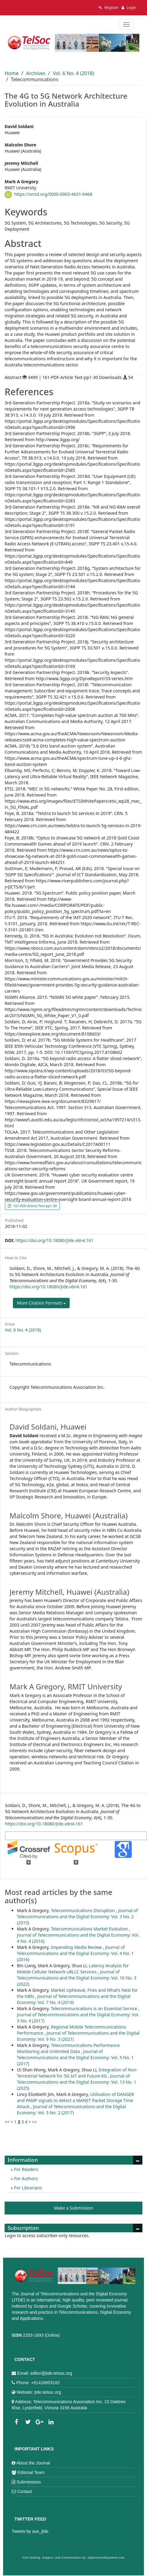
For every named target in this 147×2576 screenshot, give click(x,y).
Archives (35, 73)
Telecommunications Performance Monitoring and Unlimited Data (68, 2048)
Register (109, 7)
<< (7, 2122)
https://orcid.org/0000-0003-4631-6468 (53, 194)
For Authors (25, 2178)
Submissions (29, 2481)
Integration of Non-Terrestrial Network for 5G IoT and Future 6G (77, 2073)
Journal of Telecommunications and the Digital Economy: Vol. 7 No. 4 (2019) (73, 1999)
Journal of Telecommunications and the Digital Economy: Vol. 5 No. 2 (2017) (71, 2110)
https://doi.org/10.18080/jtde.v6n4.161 (54, 1240)
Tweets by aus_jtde (30, 2531)
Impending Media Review (77, 1947)
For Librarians (27, 2188)
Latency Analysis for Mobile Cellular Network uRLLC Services (73, 1969)
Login (129, 7)
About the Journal (33, 2462)
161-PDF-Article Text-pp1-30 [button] (34, 1205)
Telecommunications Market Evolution (90, 1929)
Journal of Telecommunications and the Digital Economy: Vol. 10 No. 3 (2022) (76, 1978)
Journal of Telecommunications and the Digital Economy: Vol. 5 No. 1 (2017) (75, 2057)
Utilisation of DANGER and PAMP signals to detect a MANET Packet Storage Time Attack (75, 2100)
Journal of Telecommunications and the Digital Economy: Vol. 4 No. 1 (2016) (75, 1953)
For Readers (25, 2169)
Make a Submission (73, 2208)
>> (34, 2122)
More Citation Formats (41, 1303)
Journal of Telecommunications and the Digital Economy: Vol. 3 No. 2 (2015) (77, 1916)
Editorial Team (30, 2472)
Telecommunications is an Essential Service (94, 2008)
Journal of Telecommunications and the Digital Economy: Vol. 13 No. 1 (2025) (76, 2082)
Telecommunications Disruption (83, 1910)
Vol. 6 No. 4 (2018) (73, 73)
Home (12, 73)
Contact (24, 2491)
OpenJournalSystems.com (106, 2557)
